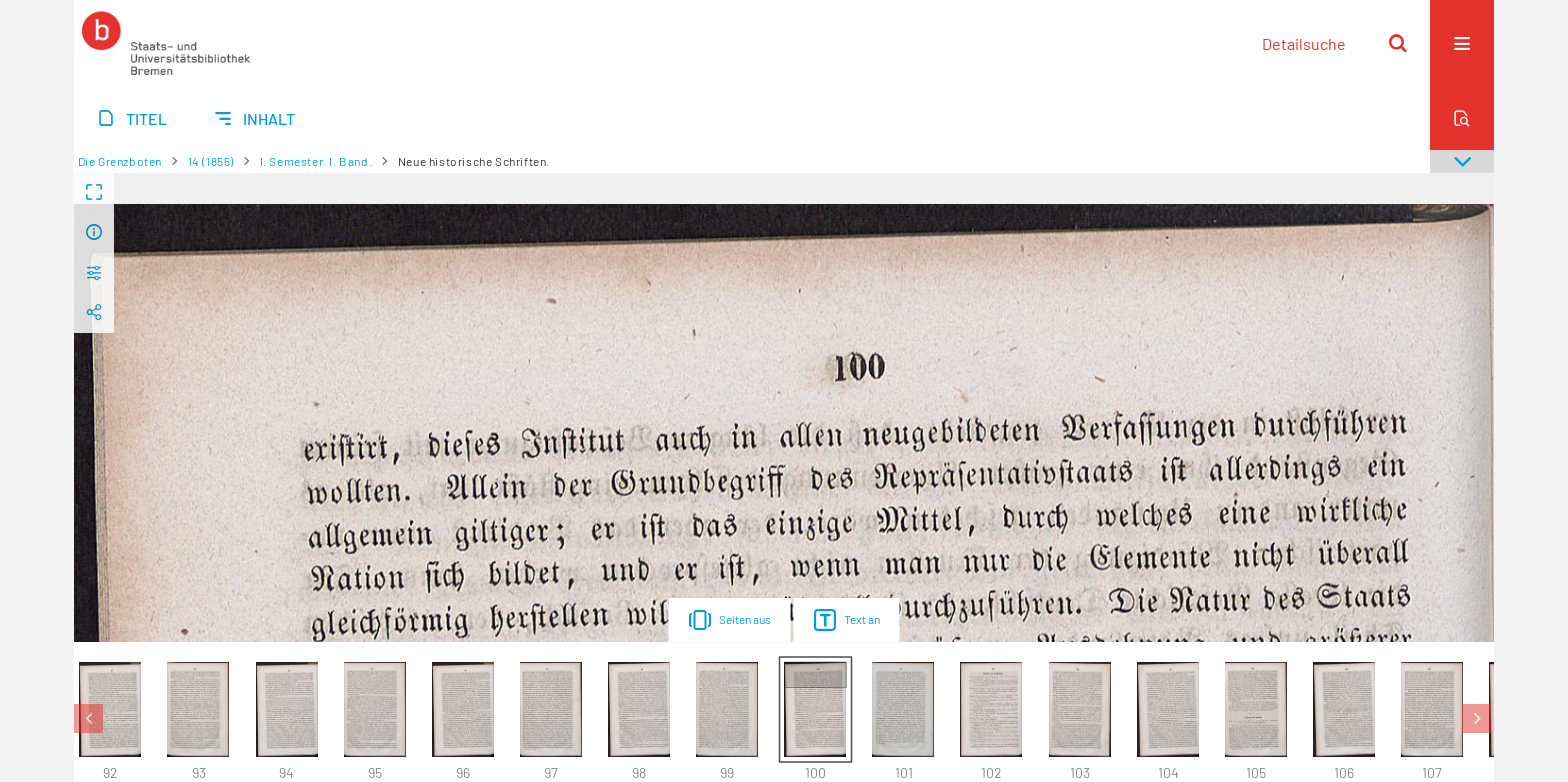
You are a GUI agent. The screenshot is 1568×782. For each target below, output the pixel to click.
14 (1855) (211, 161)
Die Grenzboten (120, 161)
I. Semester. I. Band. (316, 161)
